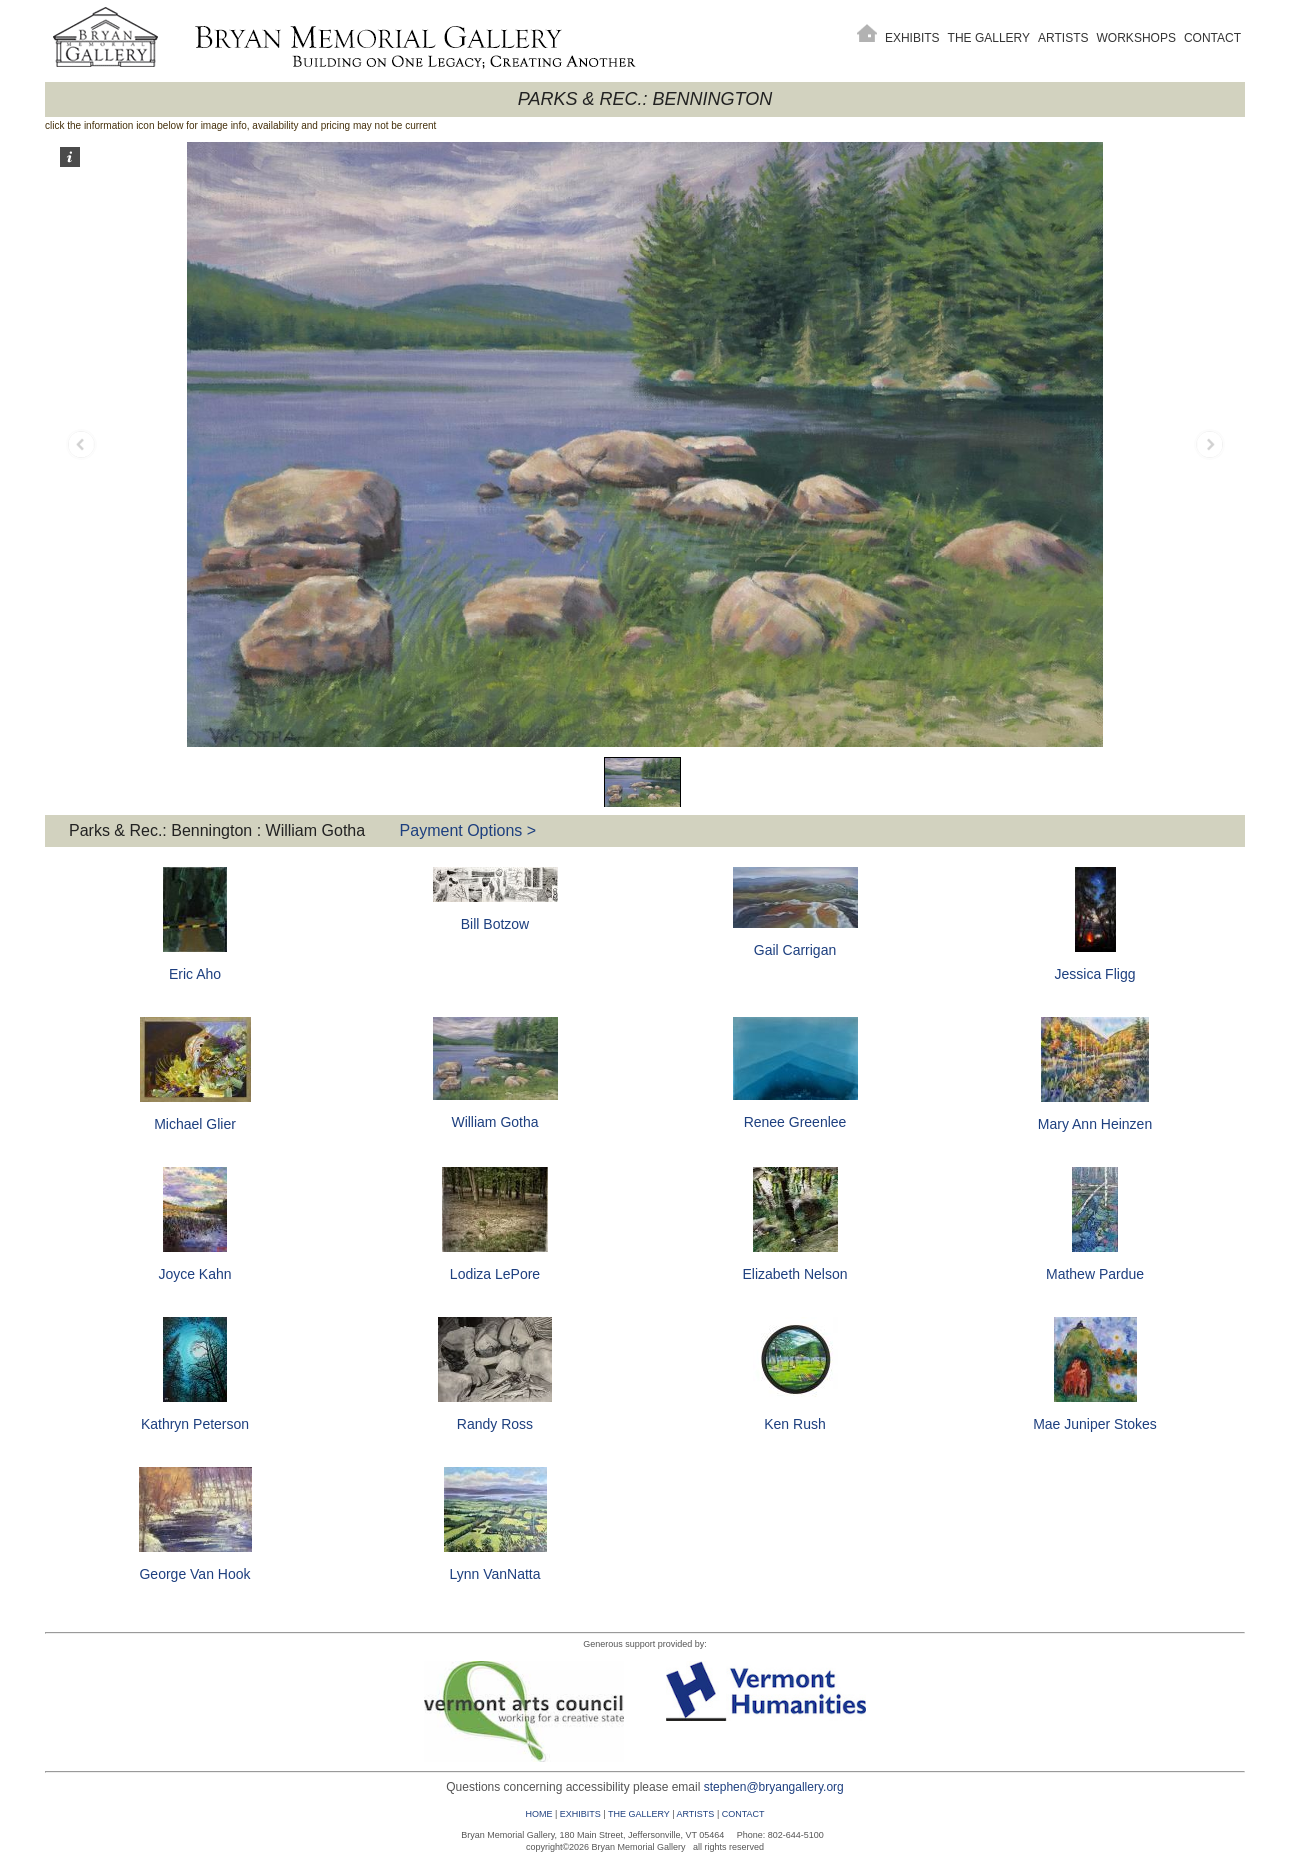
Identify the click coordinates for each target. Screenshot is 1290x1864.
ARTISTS (696, 1814)
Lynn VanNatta (494, 1574)
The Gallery (989, 38)
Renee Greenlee (795, 1122)
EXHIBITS (580, 1814)
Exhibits (912, 38)
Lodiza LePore (495, 1274)
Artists (1063, 38)
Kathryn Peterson (195, 1424)
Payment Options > (468, 830)
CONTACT (743, 1814)
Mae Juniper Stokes (1095, 1424)
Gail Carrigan (795, 950)
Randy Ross (495, 1424)
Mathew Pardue (1095, 1274)
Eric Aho (195, 974)
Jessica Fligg (1095, 974)
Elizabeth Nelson (794, 1274)
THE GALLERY (639, 1814)
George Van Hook (194, 1574)
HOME (538, 1814)
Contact (1212, 38)
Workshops (1136, 38)
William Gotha (494, 1122)
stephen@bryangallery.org (774, 1787)
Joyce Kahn (194, 1274)
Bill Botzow (495, 924)
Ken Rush (794, 1424)
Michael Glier (195, 1124)
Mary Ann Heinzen (1095, 1124)
